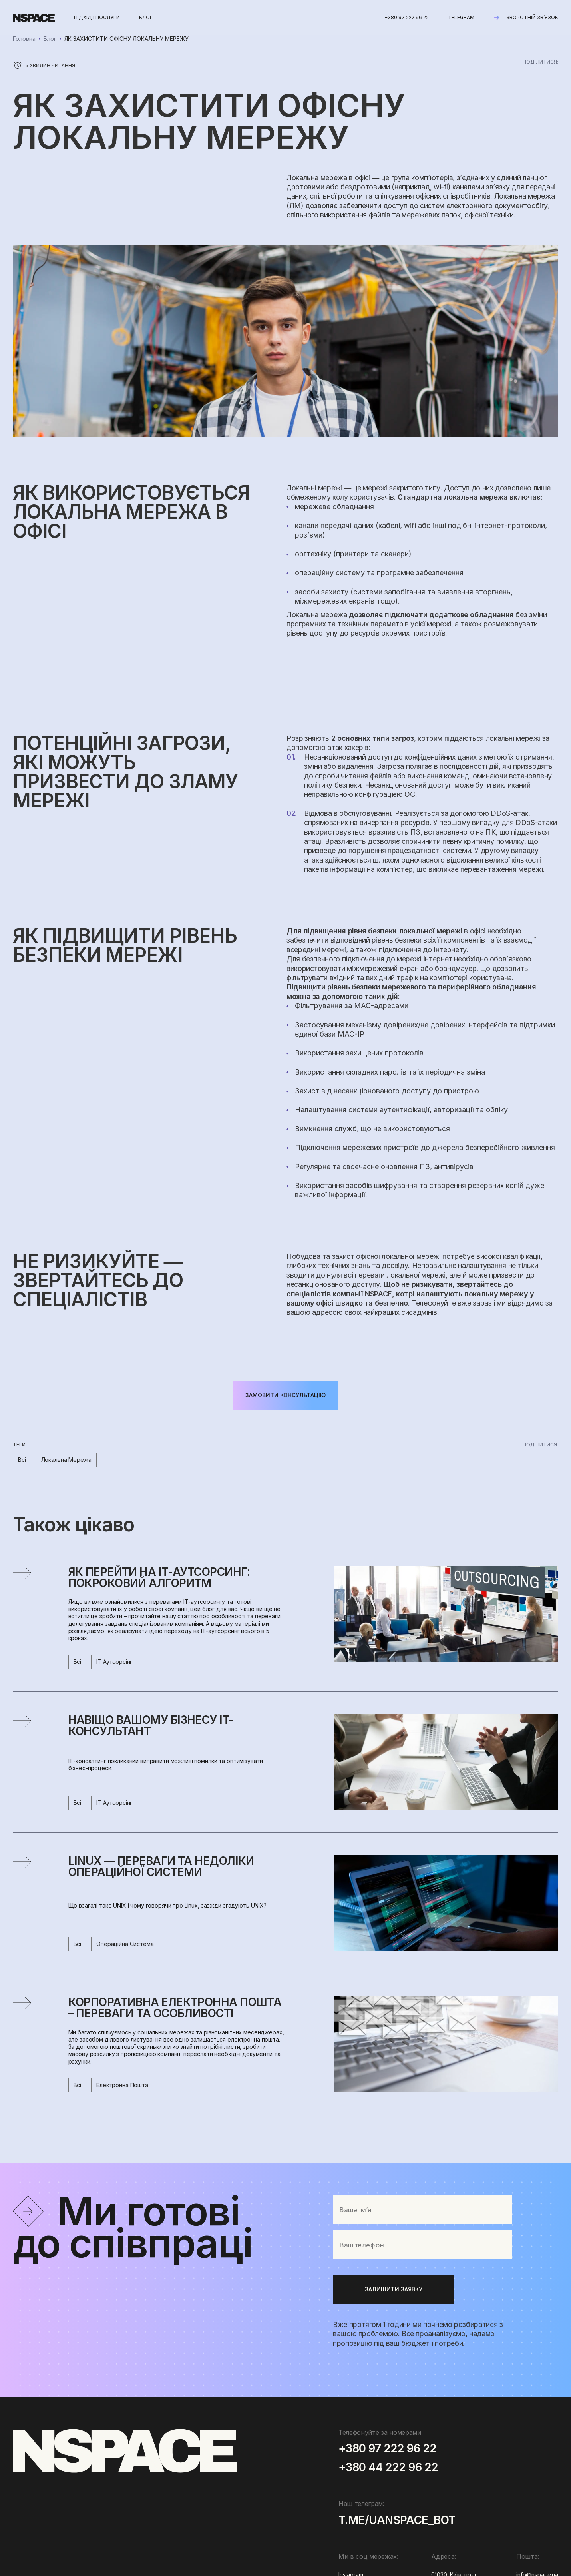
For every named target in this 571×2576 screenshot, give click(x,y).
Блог (50, 38)
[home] (34, 17)
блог (146, 17)
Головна (24, 38)
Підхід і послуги (97, 17)
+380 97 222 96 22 (406, 17)
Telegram (461, 17)
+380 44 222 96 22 (388, 2468)
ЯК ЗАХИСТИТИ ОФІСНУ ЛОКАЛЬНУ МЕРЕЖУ (126, 38)
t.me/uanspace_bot (396, 2520)
